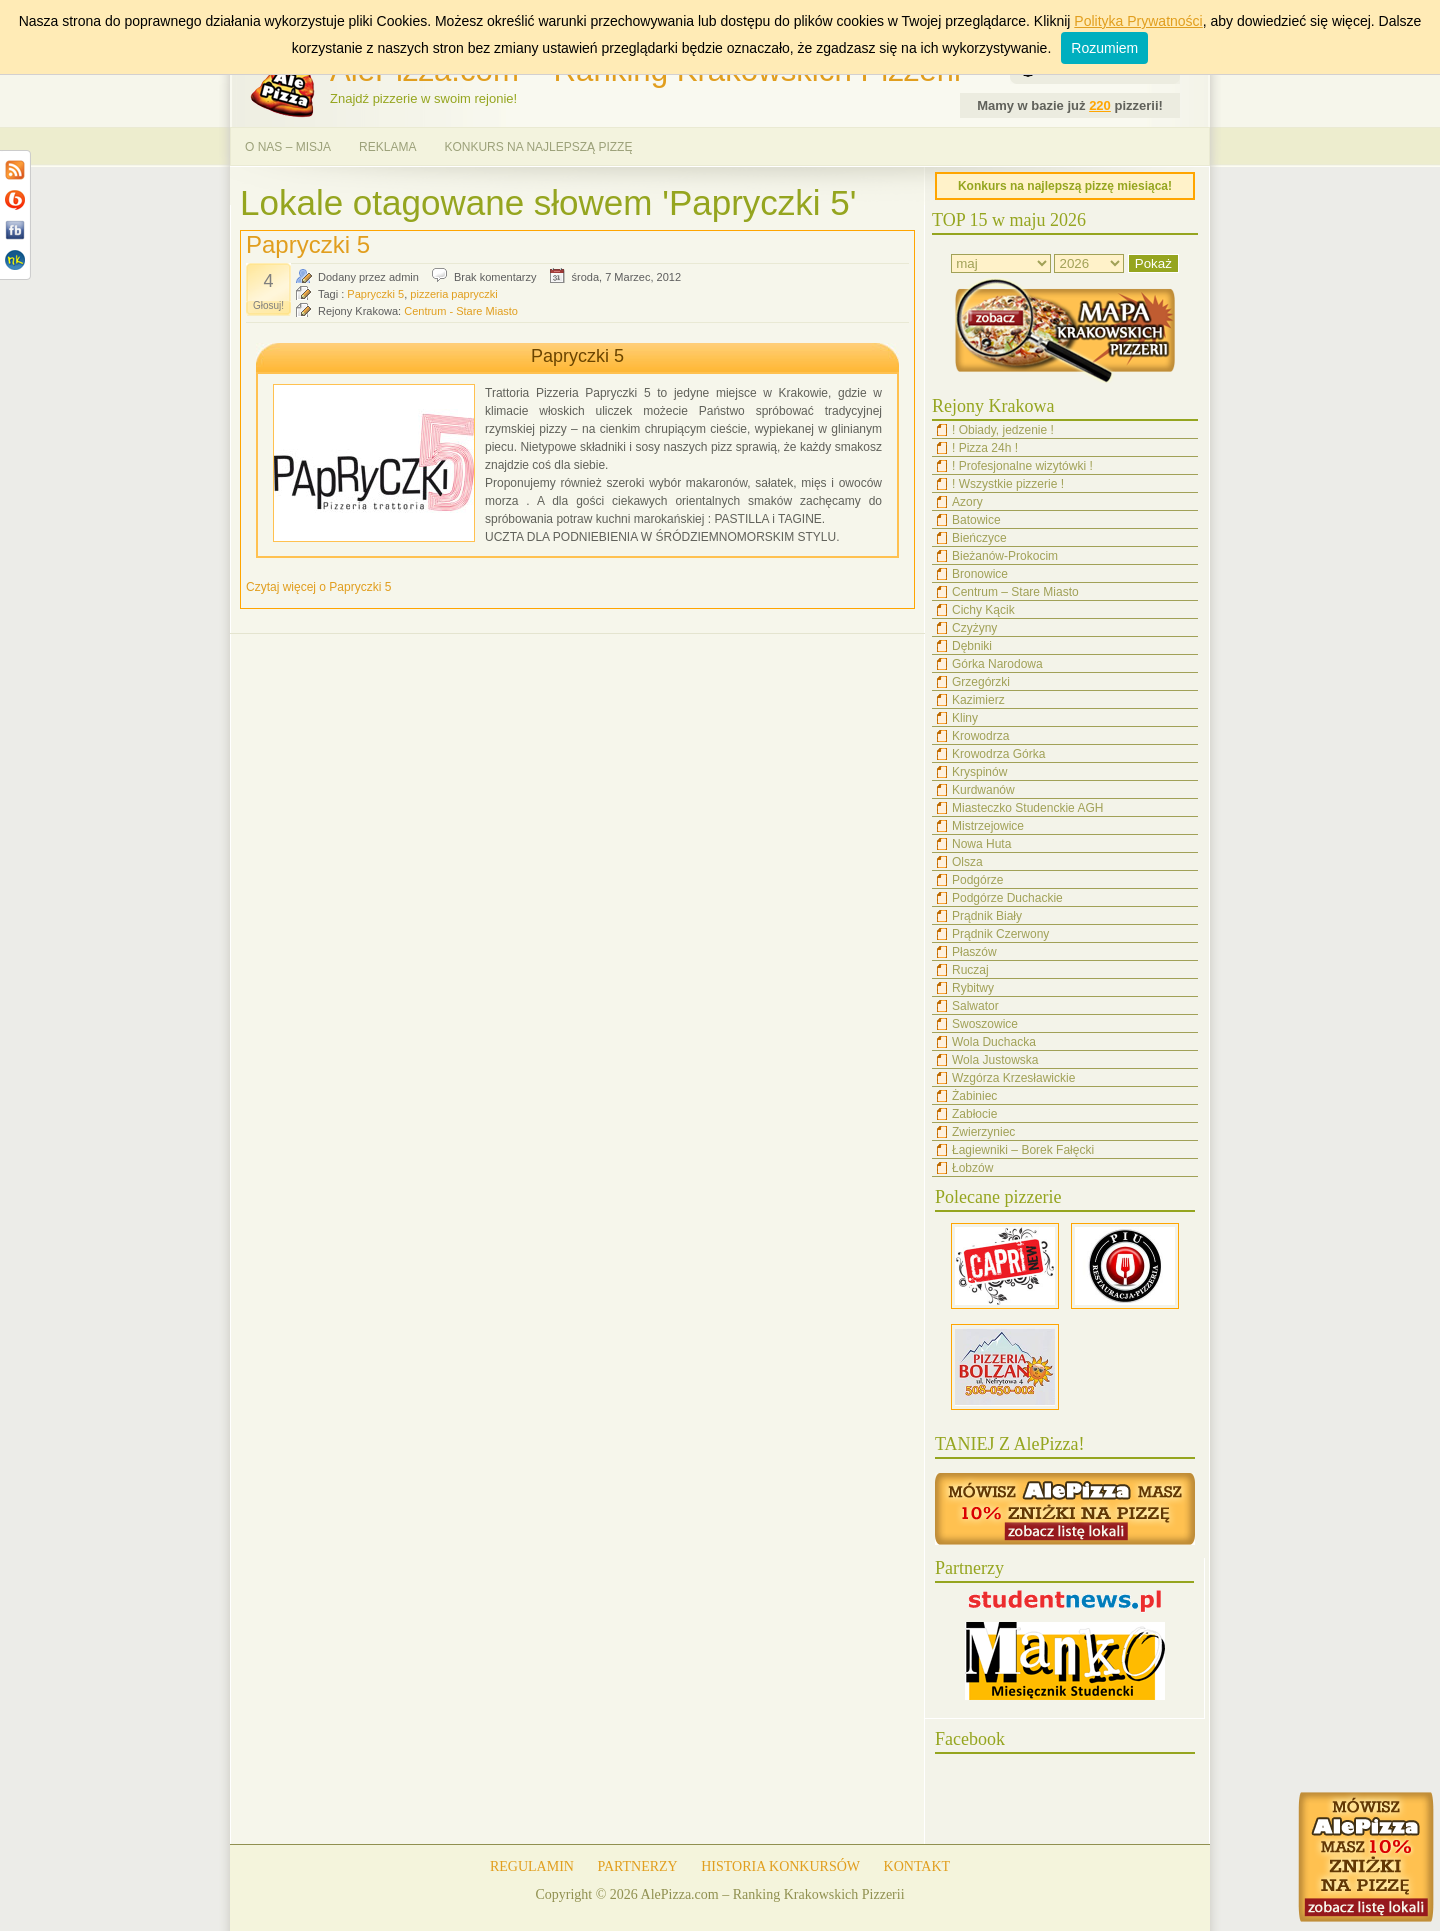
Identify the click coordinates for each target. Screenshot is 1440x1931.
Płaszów (974, 952)
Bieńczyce (979, 538)
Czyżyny (974, 628)
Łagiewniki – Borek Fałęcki (1023, 1150)
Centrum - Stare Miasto (461, 311)
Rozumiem (1104, 48)
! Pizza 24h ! (985, 448)
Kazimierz (978, 700)
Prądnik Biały (987, 916)
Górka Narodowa (997, 664)
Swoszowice (985, 1024)
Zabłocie (974, 1114)
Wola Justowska (995, 1060)
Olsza (967, 862)
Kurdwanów (983, 790)
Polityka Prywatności (1138, 21)
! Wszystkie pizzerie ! (1008, 484)
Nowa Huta (981, 844)
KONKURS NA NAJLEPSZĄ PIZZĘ (538, 147)
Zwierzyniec (983, 1132)
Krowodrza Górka (998, 754)
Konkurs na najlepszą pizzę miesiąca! (1065, 186)
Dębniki (972, 646)
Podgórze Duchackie (1007, 898)
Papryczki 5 (308, 244)
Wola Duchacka (994, 1042)
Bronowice (980, 574)
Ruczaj (970, 970)
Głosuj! (268, 305)
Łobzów (972, 1168)
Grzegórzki (981, 682)
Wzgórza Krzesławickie (1013, 1078)
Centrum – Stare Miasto (1015, 592)
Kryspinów (979, 772)
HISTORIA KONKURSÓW (780, 1866)
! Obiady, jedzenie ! (1003, 430)
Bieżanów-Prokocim (1005, 556)
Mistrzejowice (988, 826)
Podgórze (977, 880)
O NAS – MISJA (288, 147)
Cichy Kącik (983, 610)
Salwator (975, 1006)
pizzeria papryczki (453, 294)
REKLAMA (387, 147)
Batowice (976, 520)
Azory (967, 502)
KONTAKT (917, 1866)
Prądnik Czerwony (1000, 934)
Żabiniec (974, 1096)
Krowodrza (980, 736)
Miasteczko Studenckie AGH (1027, 808)
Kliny (965, 718)
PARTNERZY (637, 1866)
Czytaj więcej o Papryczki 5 (318, 587)
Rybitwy (973, 988)
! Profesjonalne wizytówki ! (1022, 466)
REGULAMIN (532, 1866)
